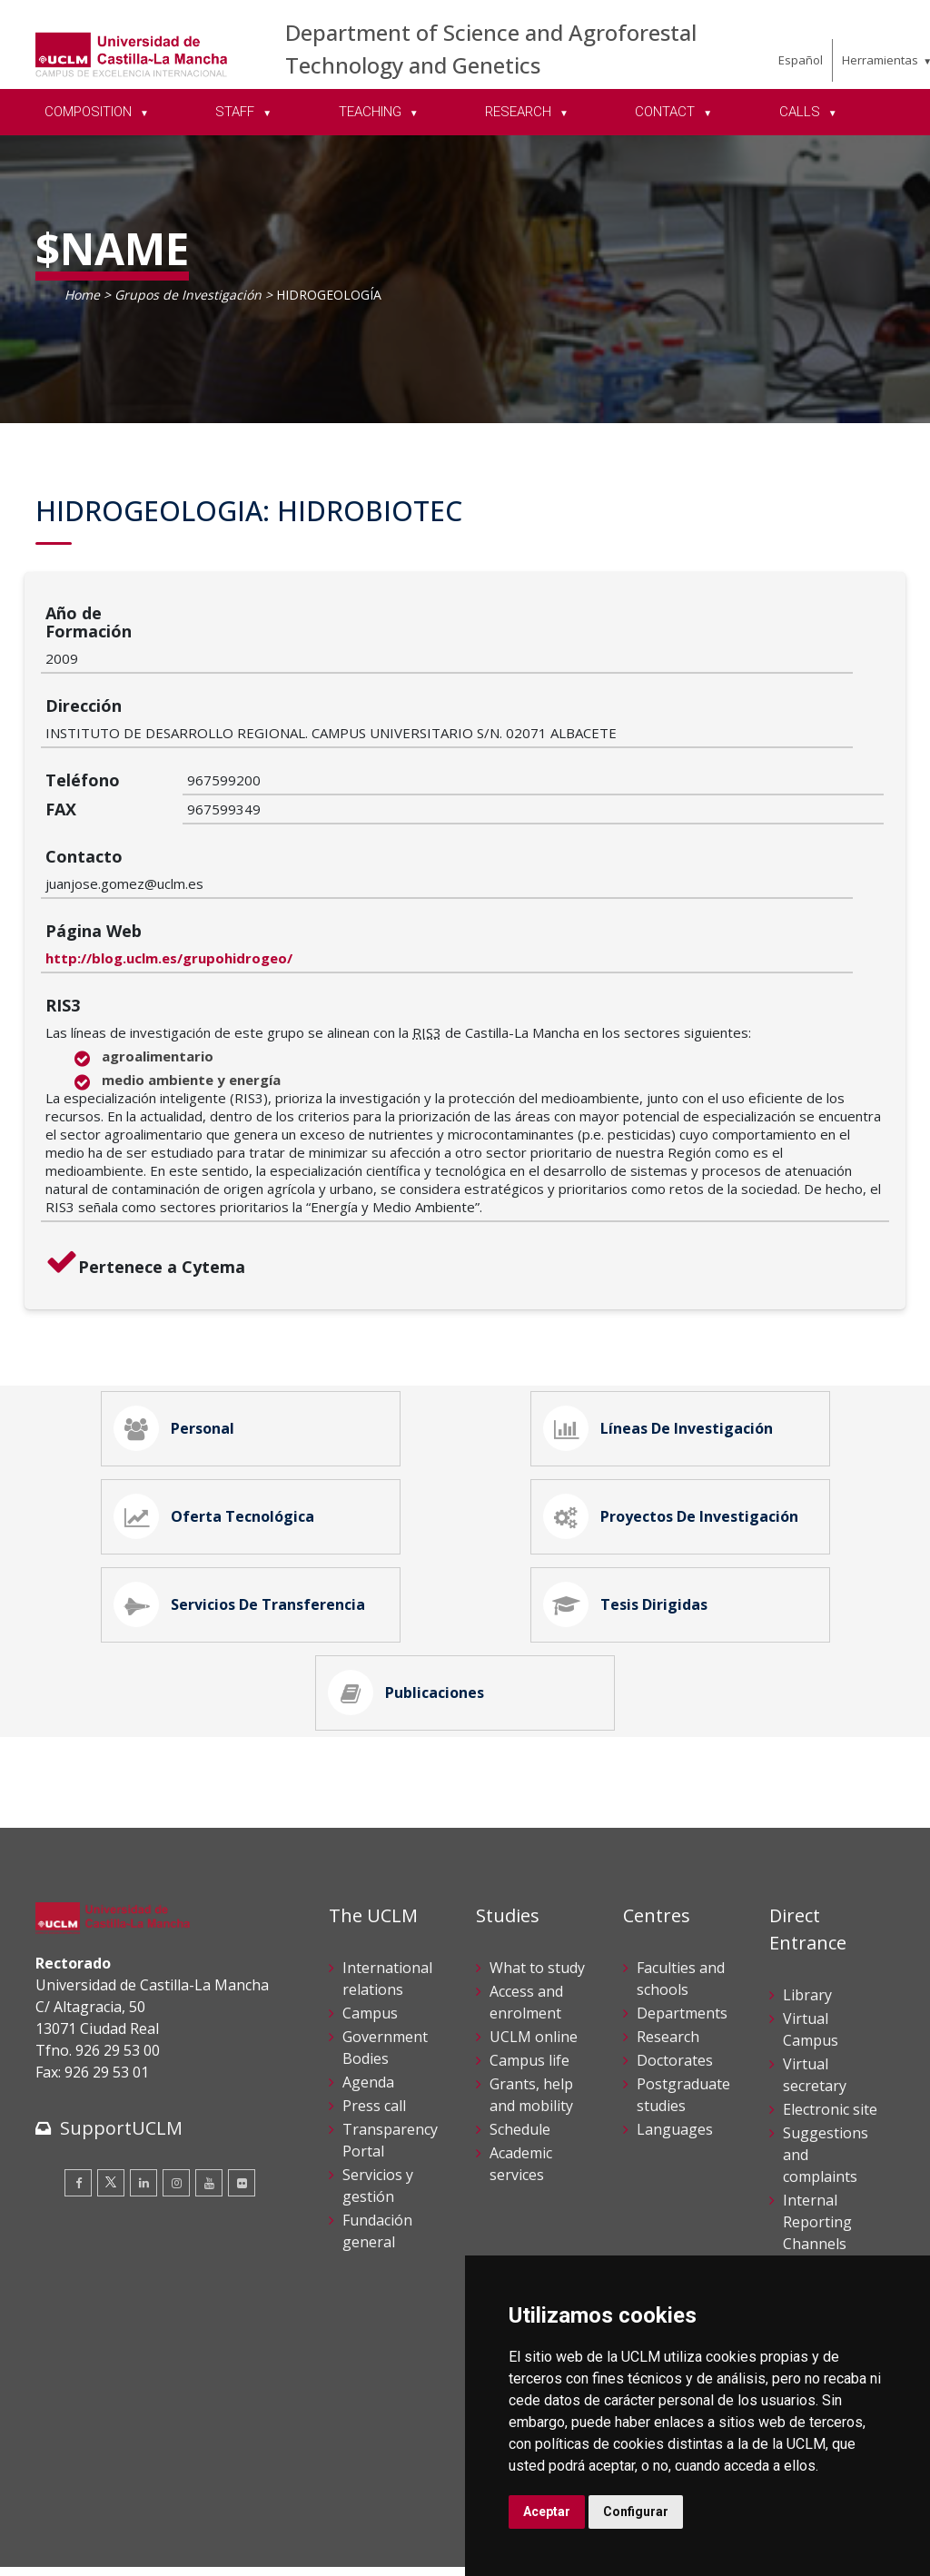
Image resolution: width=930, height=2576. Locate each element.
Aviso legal (66, 2529)
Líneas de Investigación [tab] (665, 1296)
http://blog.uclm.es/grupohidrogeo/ (310, 818)
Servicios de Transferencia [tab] (246, 1500)
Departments (682, 1929)
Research (668, 1952)
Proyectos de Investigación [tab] (677, 1398)
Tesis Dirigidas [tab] (632, 1500)
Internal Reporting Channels (817, 2137)
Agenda (368, 1998)
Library (807, 1910)
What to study (537, 1883)
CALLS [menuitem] (801, 112)
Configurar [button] (635, 2511)
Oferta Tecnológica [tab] (220, 1398)
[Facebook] (78, 2097)
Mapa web (245, 2548)
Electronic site (830, 2025)
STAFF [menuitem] (236, 112)
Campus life (529, 1976)
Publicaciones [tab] (412, 1601)
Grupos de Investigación (188, 294)
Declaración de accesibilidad (118, 2548)
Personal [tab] (180, 1296)
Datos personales (226, 2529)
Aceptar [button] (546, 2511)
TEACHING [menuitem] (372, 112)
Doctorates (675, 1976)
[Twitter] (110, 2097)
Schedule (520, 2045)
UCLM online (534, 1952)
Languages (675, 2045)
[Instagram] (176, 2097)
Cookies (136, 2529)
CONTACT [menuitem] (666, 112)
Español (800, 60)
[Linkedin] (143, 2097)
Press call (374, 2021)
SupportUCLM (121, 2042)
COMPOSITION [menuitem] (90, 112)
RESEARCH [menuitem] (520, 112)
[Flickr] (241, 2097)
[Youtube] (209, 2097)
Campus (370, 1929)
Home (82, 294)
